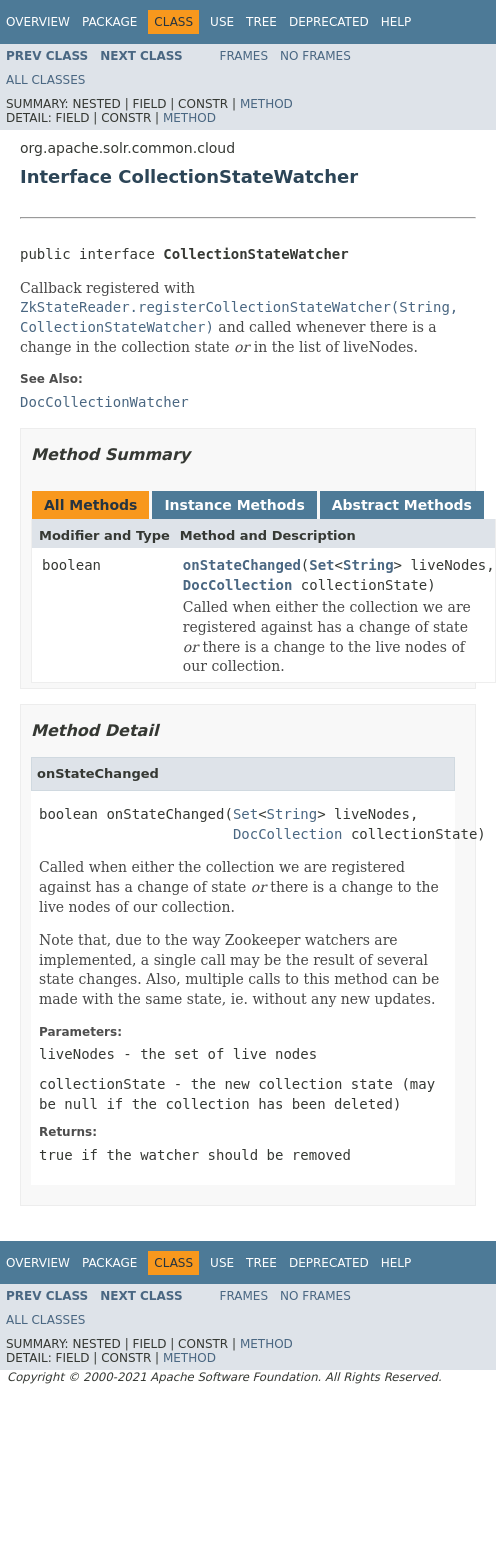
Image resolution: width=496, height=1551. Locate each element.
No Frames (315, 56)
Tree (261, 22)
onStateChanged (242, 565)
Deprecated (329, 22)
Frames (244, 56)
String (368, 565)
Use (222, 22)
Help (396, 22)
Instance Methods (234, 505)
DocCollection (238, 585)
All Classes (45, 80)
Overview (38, 22)
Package (109, 22)
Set (321, 565)
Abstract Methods (402, 505)
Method (266, 104)
